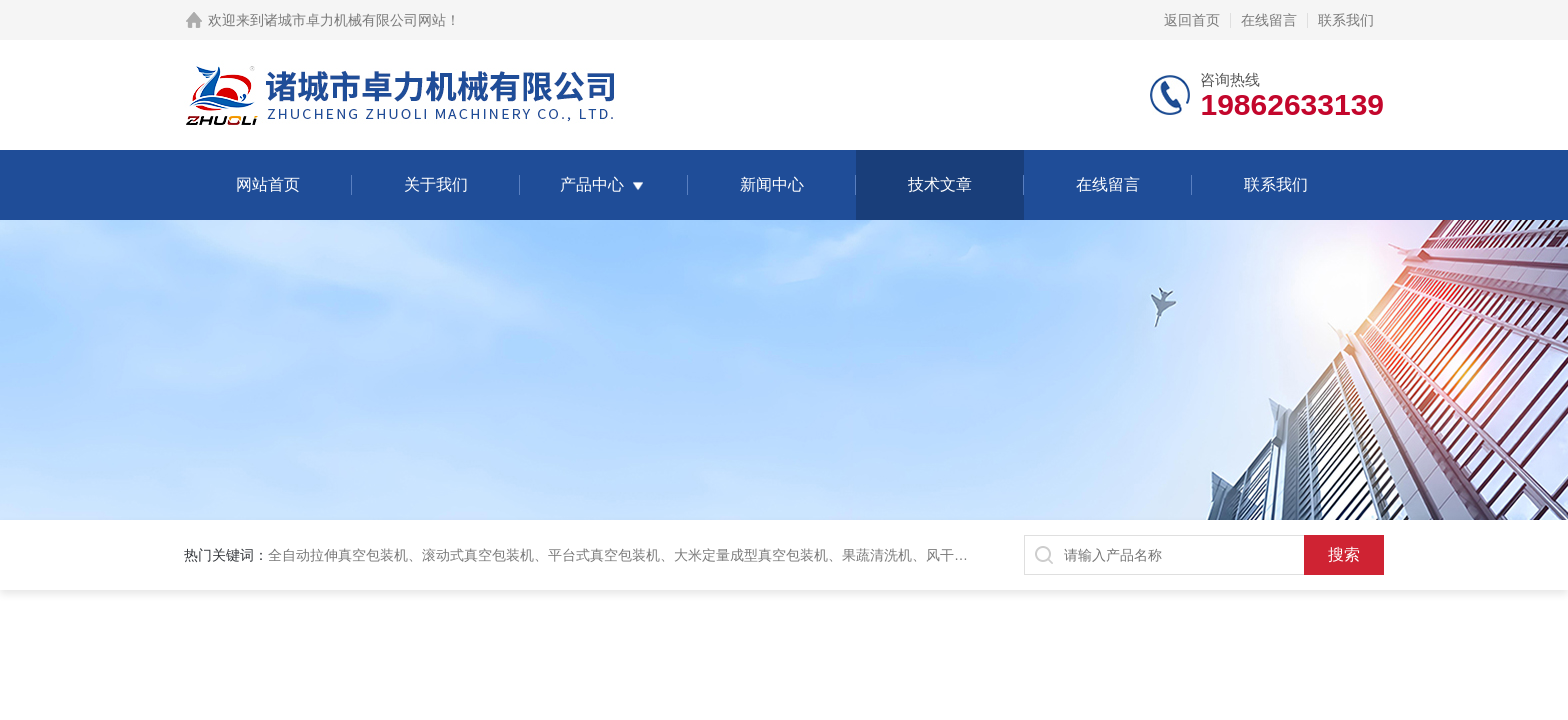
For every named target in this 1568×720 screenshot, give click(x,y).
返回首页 (1192, 20)
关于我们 (436, 184)
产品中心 (592, 184)
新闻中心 (772, 184)
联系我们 (1346, 20)
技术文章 (940, 184)
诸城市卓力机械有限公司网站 (355, 20)
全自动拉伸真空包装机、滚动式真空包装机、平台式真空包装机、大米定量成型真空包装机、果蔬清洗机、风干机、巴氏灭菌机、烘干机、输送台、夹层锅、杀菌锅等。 (786, 555)
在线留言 (1269, 20)
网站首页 (268, 184)
